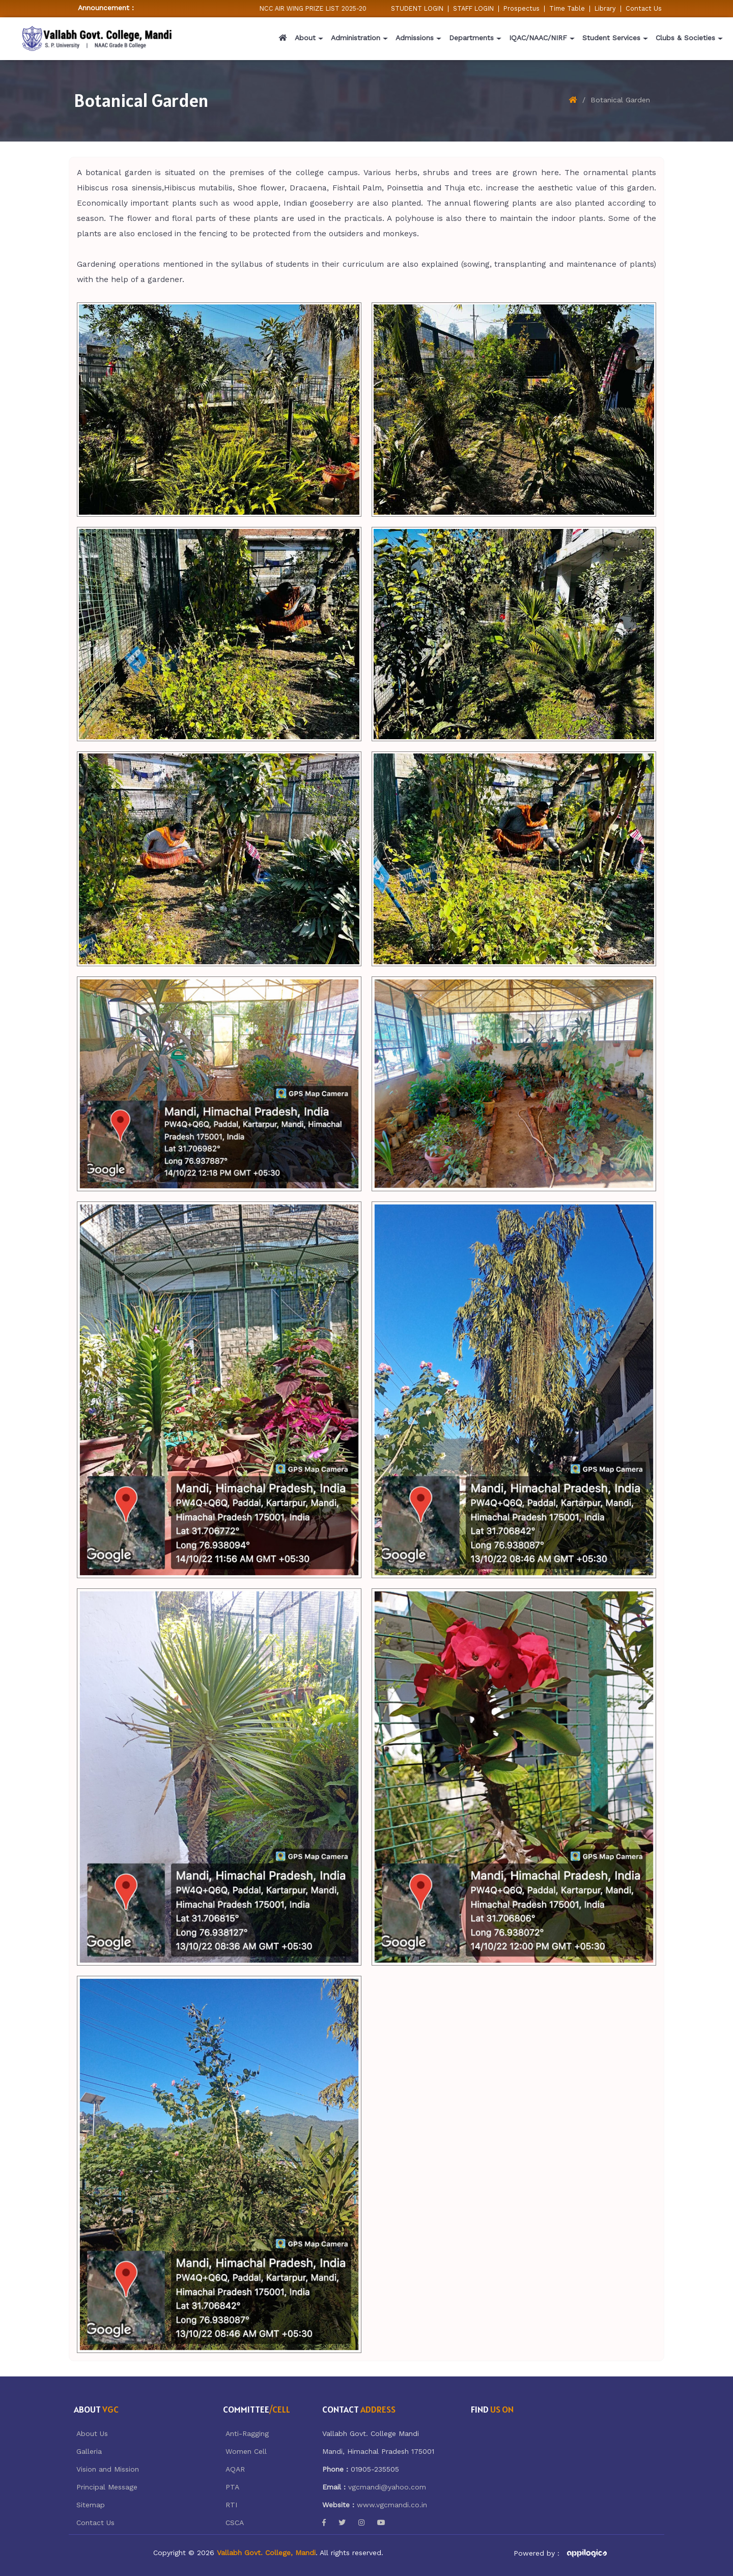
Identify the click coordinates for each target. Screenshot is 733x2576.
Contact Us (644, 8)
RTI (231, 2505)
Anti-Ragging (247, 2433)
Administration (355, 38)
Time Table (567, 8)
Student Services (611, 38)
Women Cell (246, 2451)
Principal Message (106, 2487)
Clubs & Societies (685, 38)
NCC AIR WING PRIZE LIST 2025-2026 (322, 8)
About (305, 38)
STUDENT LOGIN (417, 8)
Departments (471, 38)
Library (605, 8)
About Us (92, 2433)
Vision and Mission (107, 2469)
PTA (232, 2487)
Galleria (89, 2451)
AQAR (235, 2469)
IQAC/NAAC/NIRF (538, 38)
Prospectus (521, 8)
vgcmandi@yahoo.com (387, 2487)
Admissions (415, 38)
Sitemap (90, 2505)
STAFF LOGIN (473, 8)
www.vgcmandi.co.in (392, 2505)
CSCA (234, 2522)
